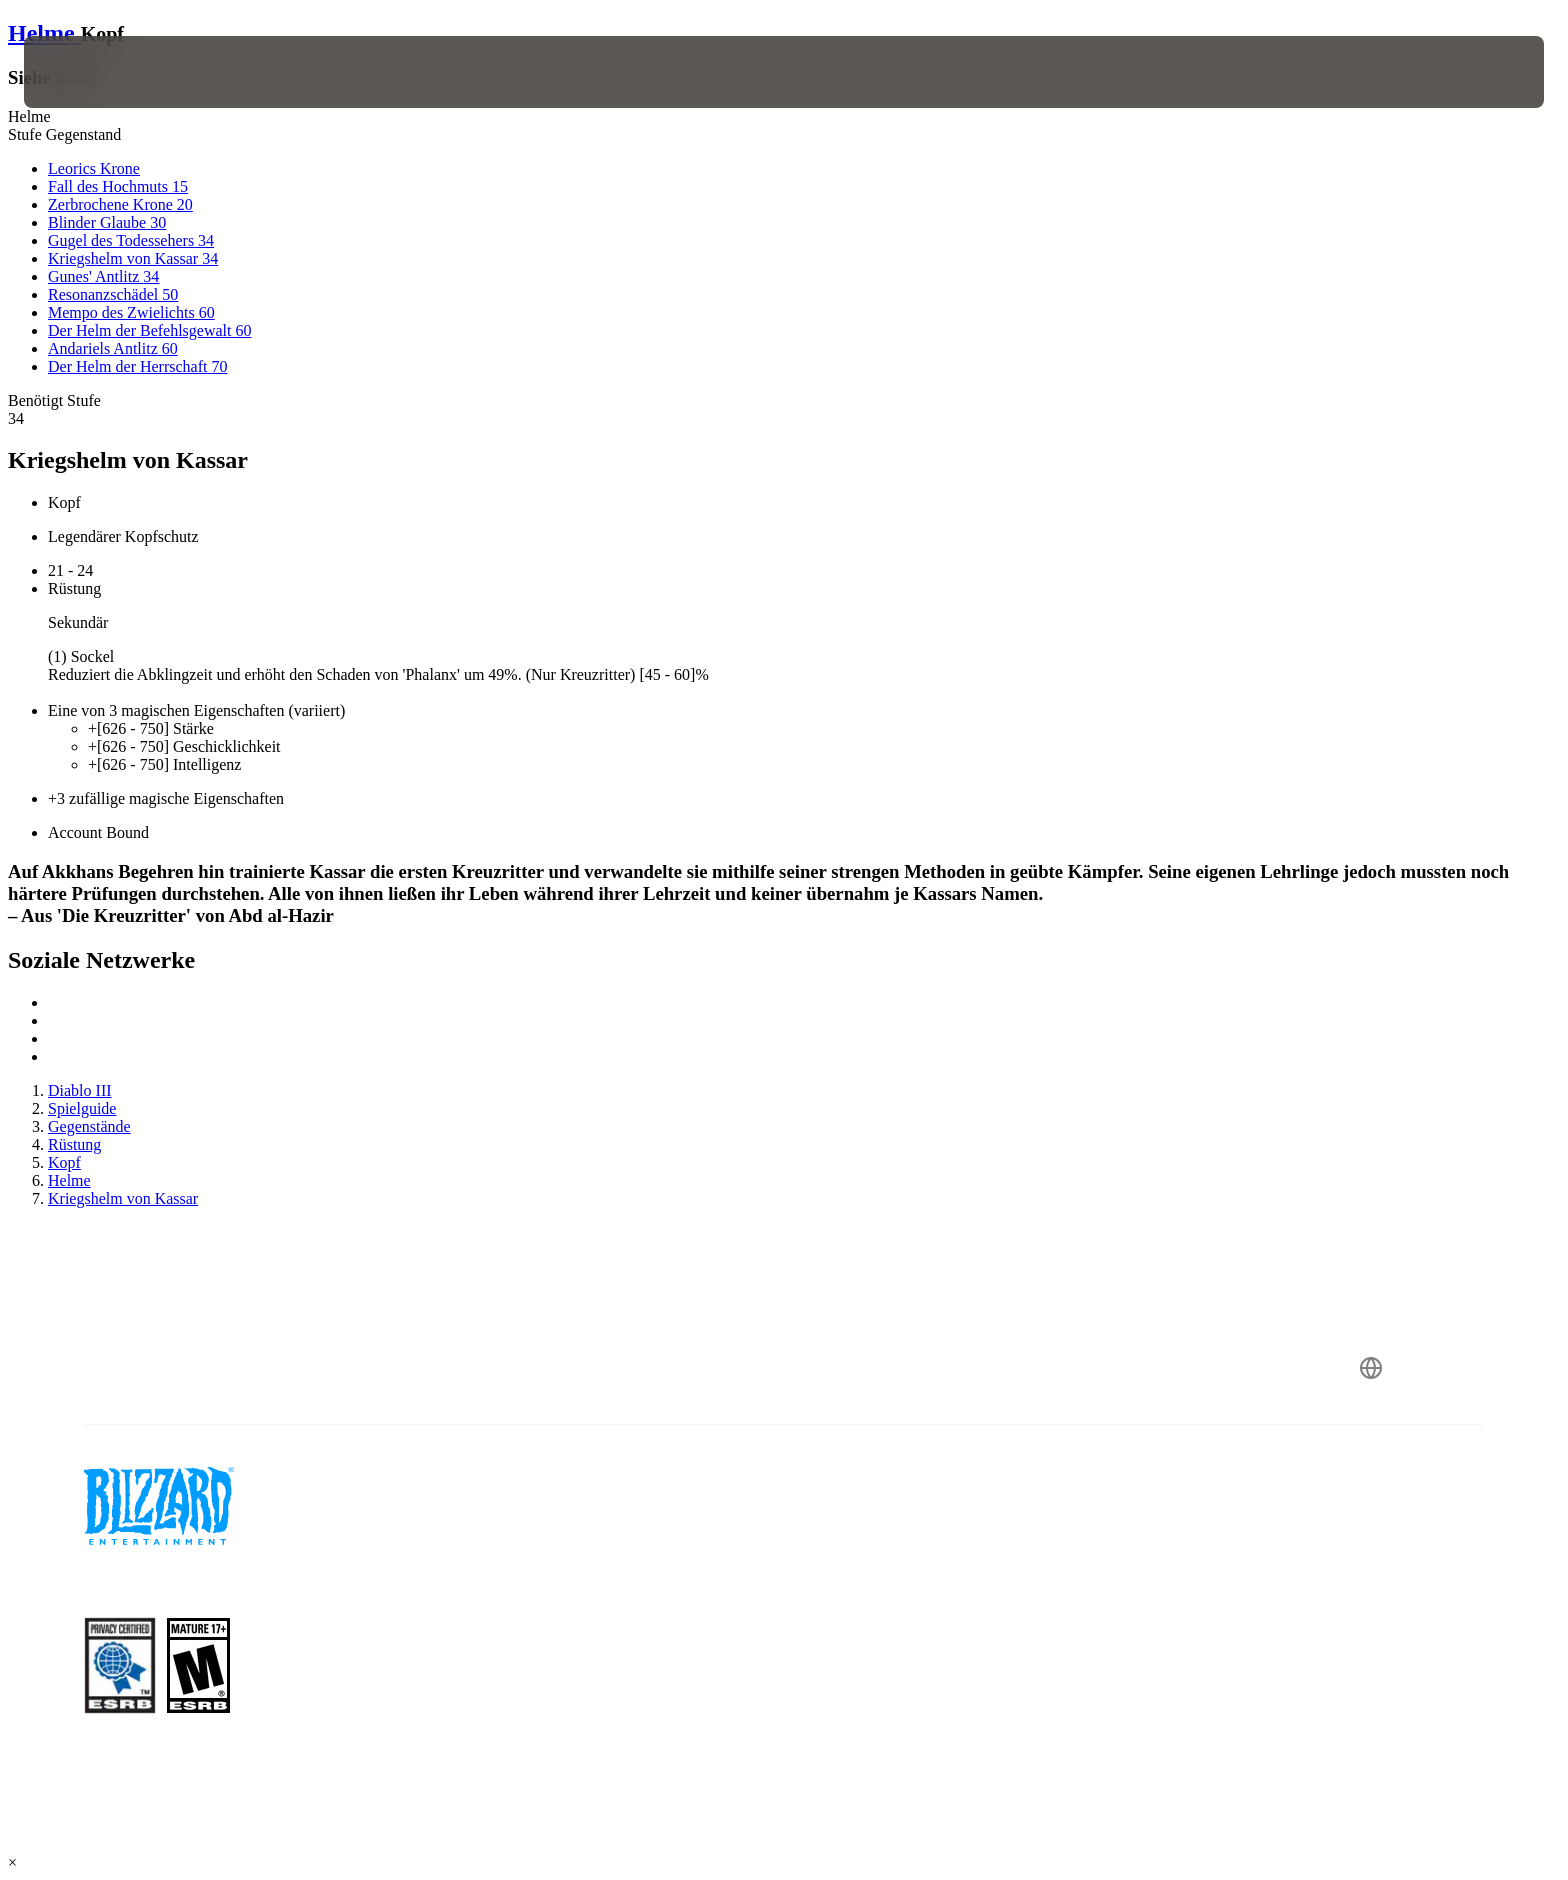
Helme (44, 33)
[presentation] (98, 72)
